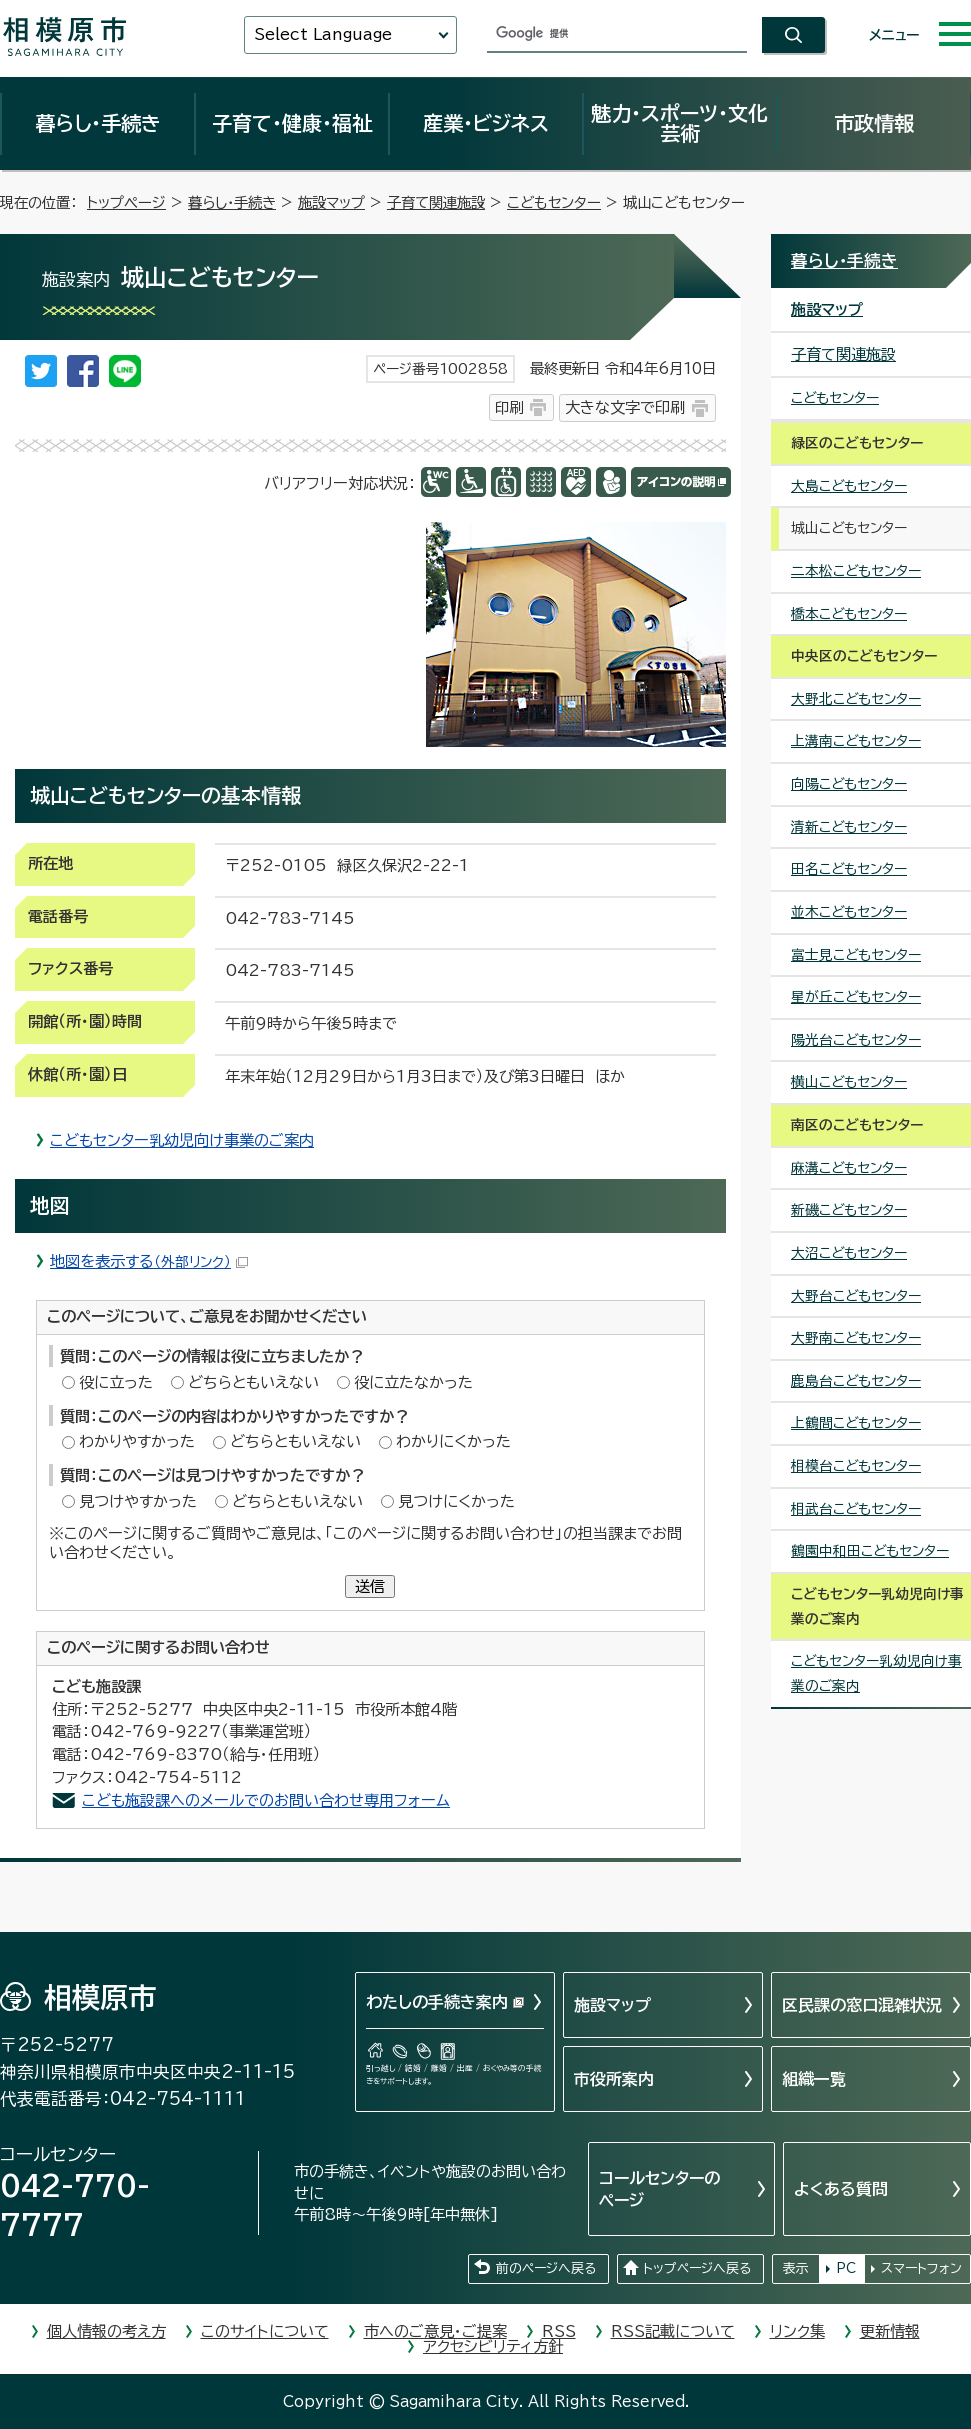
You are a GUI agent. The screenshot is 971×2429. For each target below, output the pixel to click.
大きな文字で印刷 (625, 407)
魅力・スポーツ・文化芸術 (679, 123)
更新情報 (890, 2331)
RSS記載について (673, 2331)
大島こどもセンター (849, 486)
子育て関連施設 (436, 202)
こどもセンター (554, 202)
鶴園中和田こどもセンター (870, 1551)
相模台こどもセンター (856, 1466)
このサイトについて (265, 2331)
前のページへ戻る (546, 2268)
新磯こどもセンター (849, 1210)
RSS (559, 2331)
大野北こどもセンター (856, 699)
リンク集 (797, 2331)
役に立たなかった (413, 1382)
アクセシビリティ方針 (493, 2346)
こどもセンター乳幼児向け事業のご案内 (182, 1140)
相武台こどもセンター (856, 1509)
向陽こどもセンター (849, 784)
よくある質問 (841, 2189)
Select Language (323, 34)
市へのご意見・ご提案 (435, 2331)
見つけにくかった (456, 1501)
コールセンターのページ (659, 2189)
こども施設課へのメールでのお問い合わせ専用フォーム (266, 1800)
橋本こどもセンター (849, 614)
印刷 (509, 407)
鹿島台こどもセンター (856, 1381)
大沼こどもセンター (849, 1253)
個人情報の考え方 (106, 2331)
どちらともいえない (253, 1382)
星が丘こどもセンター (856, 997)
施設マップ (331, 202)
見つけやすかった (138, 1501)
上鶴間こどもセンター (856, 1423)
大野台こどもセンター (856, 1296)
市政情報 (874, 123)
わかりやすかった (137, 1441)
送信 (370, 1586)
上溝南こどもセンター (856, 741)
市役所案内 (614, 2079)
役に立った (116, 1382)
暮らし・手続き (98, 123)
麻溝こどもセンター (849, 1168)
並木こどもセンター (849, 912)
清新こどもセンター (849, 827)
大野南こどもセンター (856, 1338)
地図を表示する (149, 1261)
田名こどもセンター (849, 869)
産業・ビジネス (486, 123)
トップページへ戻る (697, 2268)
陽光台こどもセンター (856, 1040)
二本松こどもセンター (856, 571)
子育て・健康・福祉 (292, 123)
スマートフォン (921, 2268)
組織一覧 (814, 2079)
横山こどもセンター (849, 1082)
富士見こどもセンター (856, 955)
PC (846, 2268)
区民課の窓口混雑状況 (862, 2005)
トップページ (126, 202)
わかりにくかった (453, 1441)
